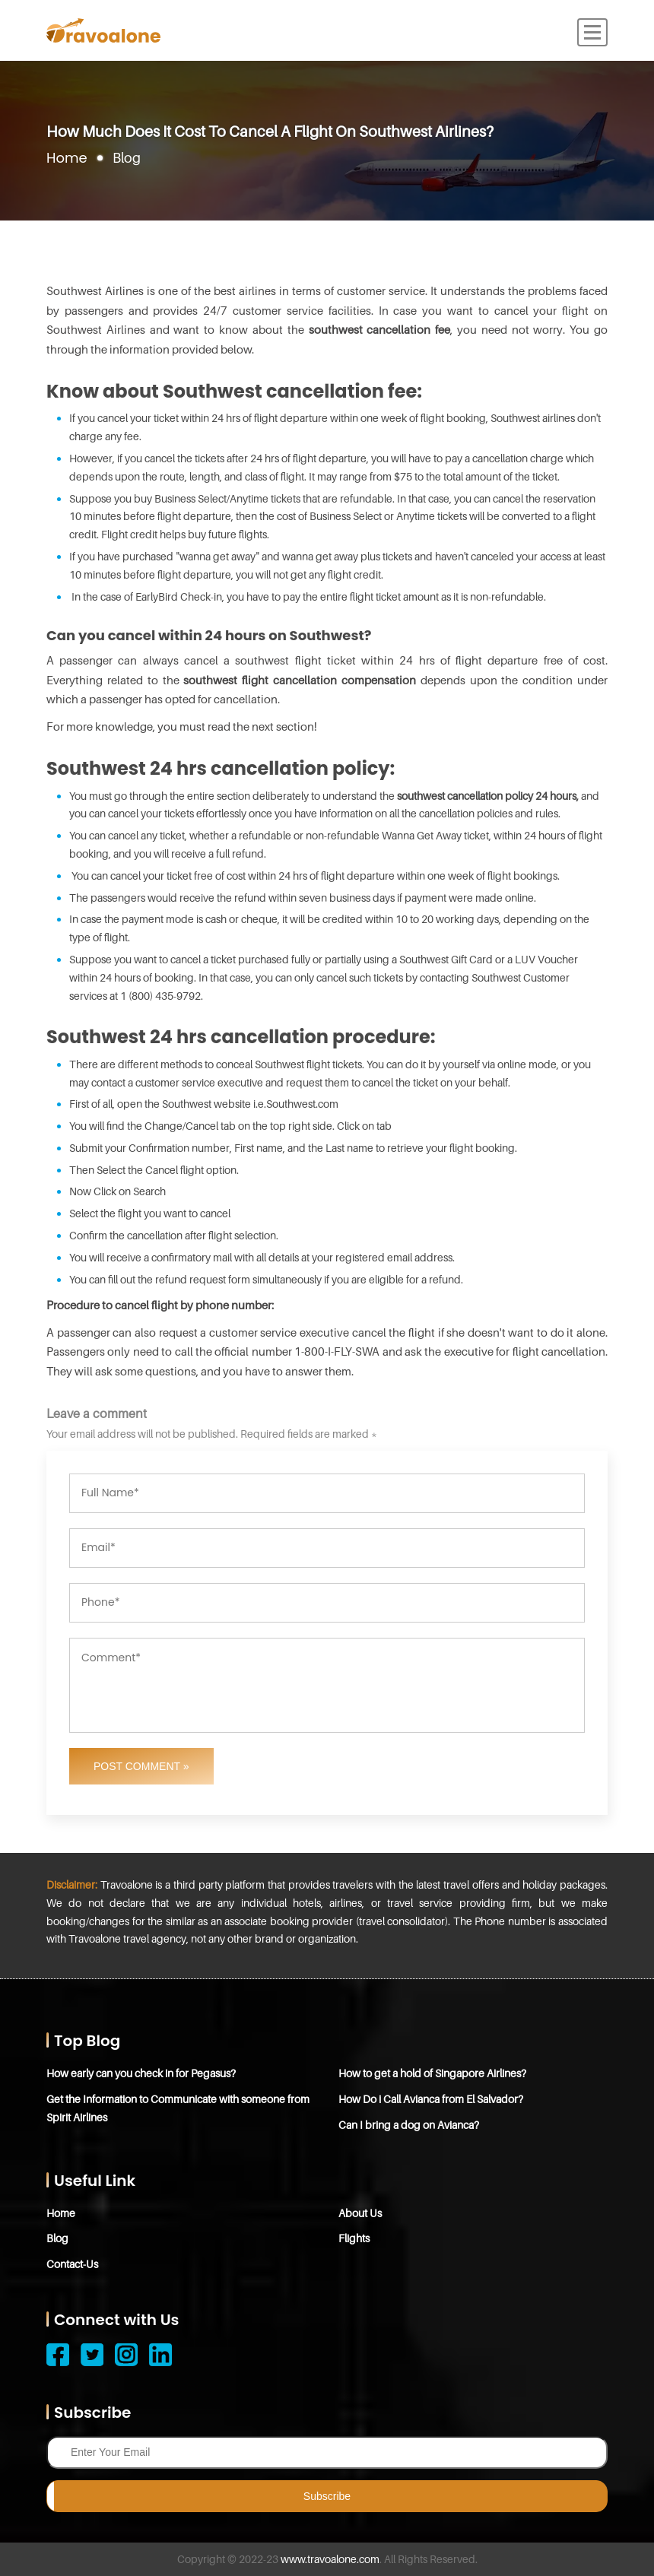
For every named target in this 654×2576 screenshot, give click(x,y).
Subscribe (327, 2496)
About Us (360, 2212)
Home (66, 158)
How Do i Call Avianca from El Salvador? (430, 2098)
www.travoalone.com (330, 2558)
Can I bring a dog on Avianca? (408, 2124)
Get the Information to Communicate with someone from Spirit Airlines (178, 2108)
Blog (57, 2238)
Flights (354, 2238)
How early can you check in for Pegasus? (141, 2073)
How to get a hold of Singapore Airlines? (432, 2073)
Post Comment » (141, 1766)
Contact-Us (72, 2263)
